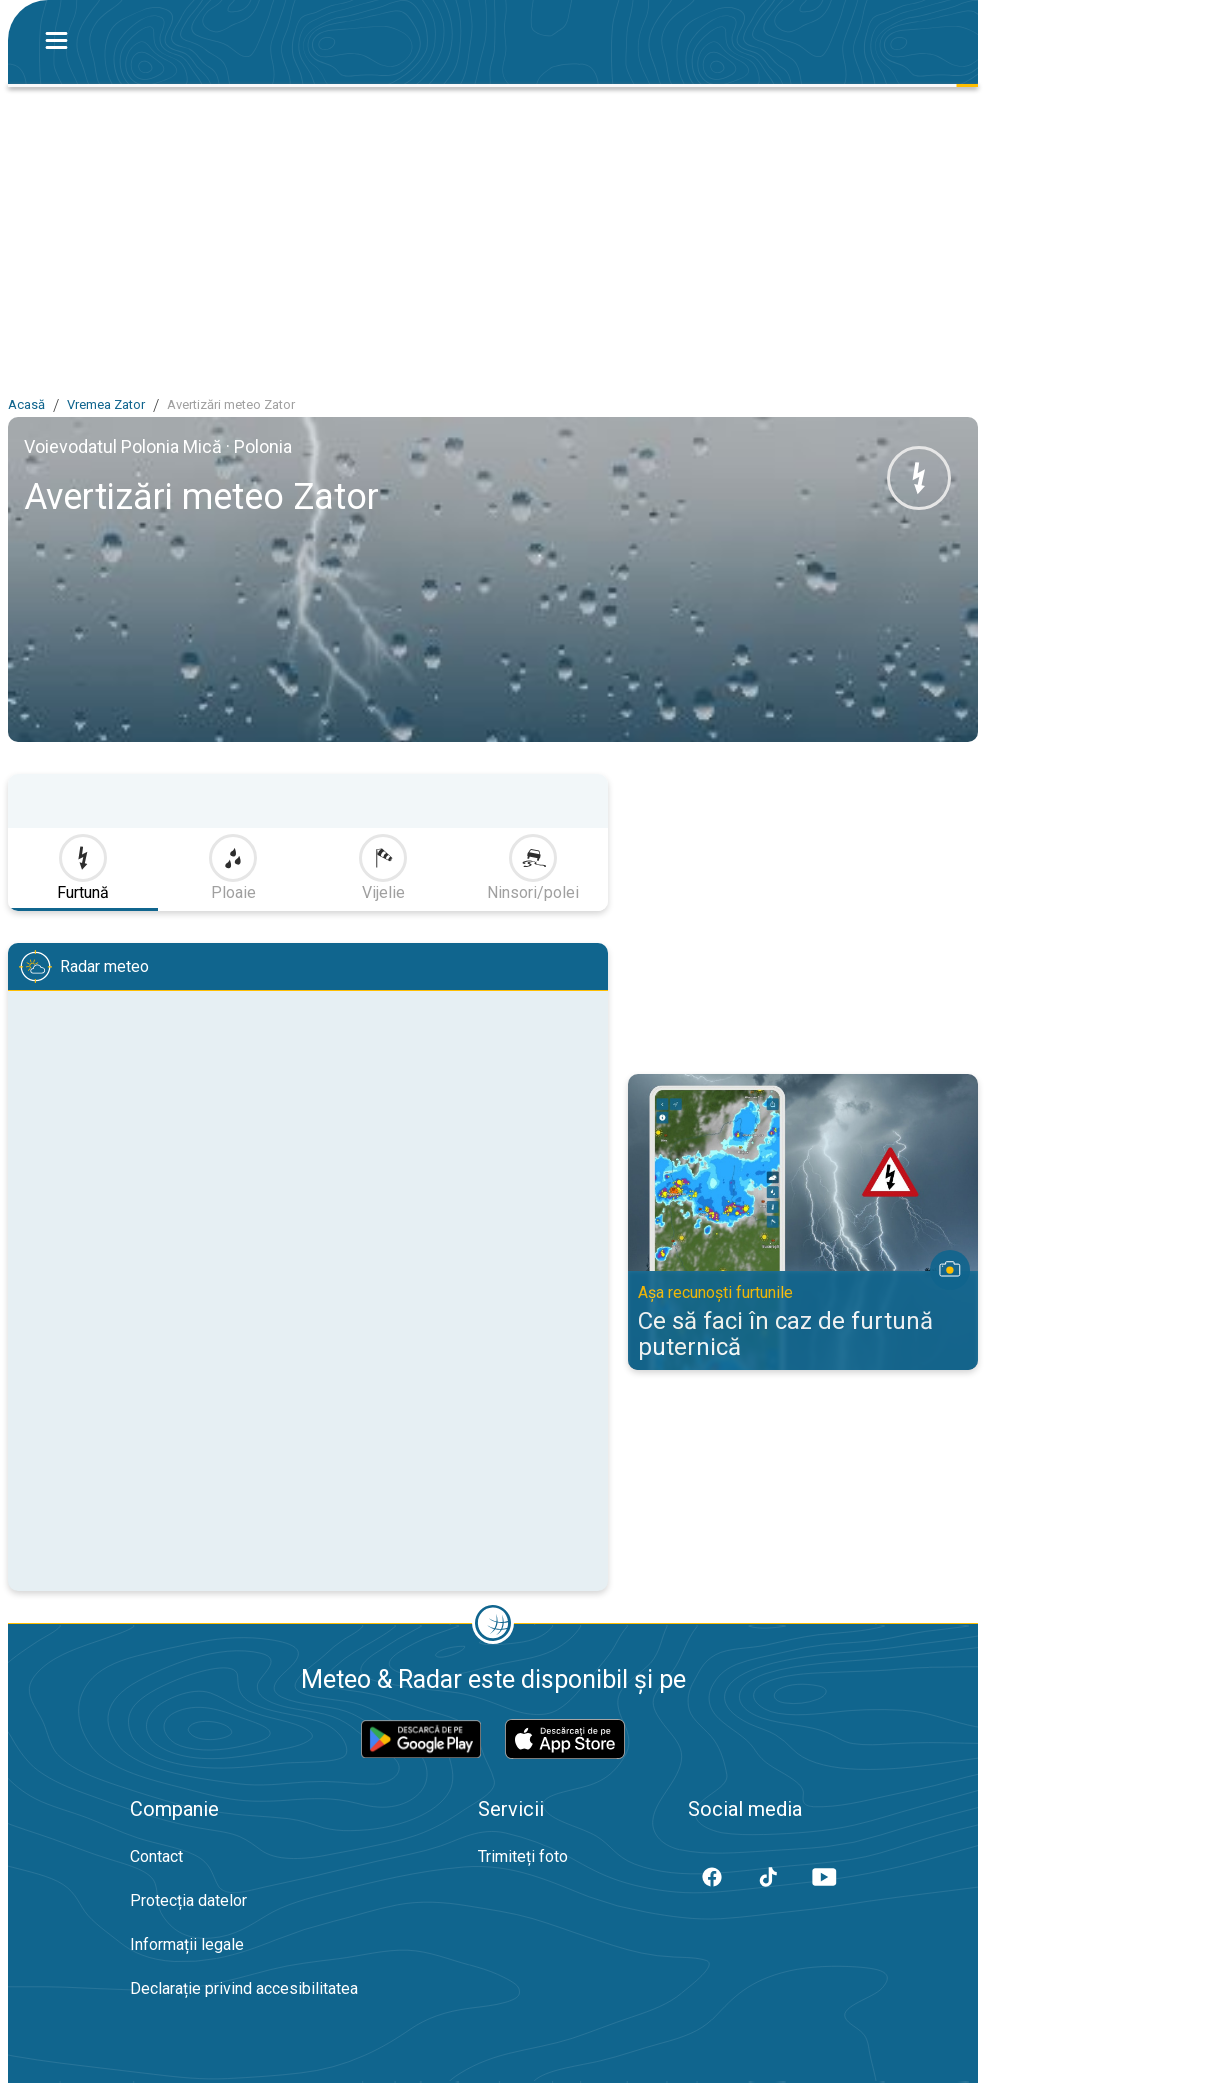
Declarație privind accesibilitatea (244, 1988)
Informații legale (187, 1944)
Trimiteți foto (523, 1856)
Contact (156, 1856)
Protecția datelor (188, 1900)
